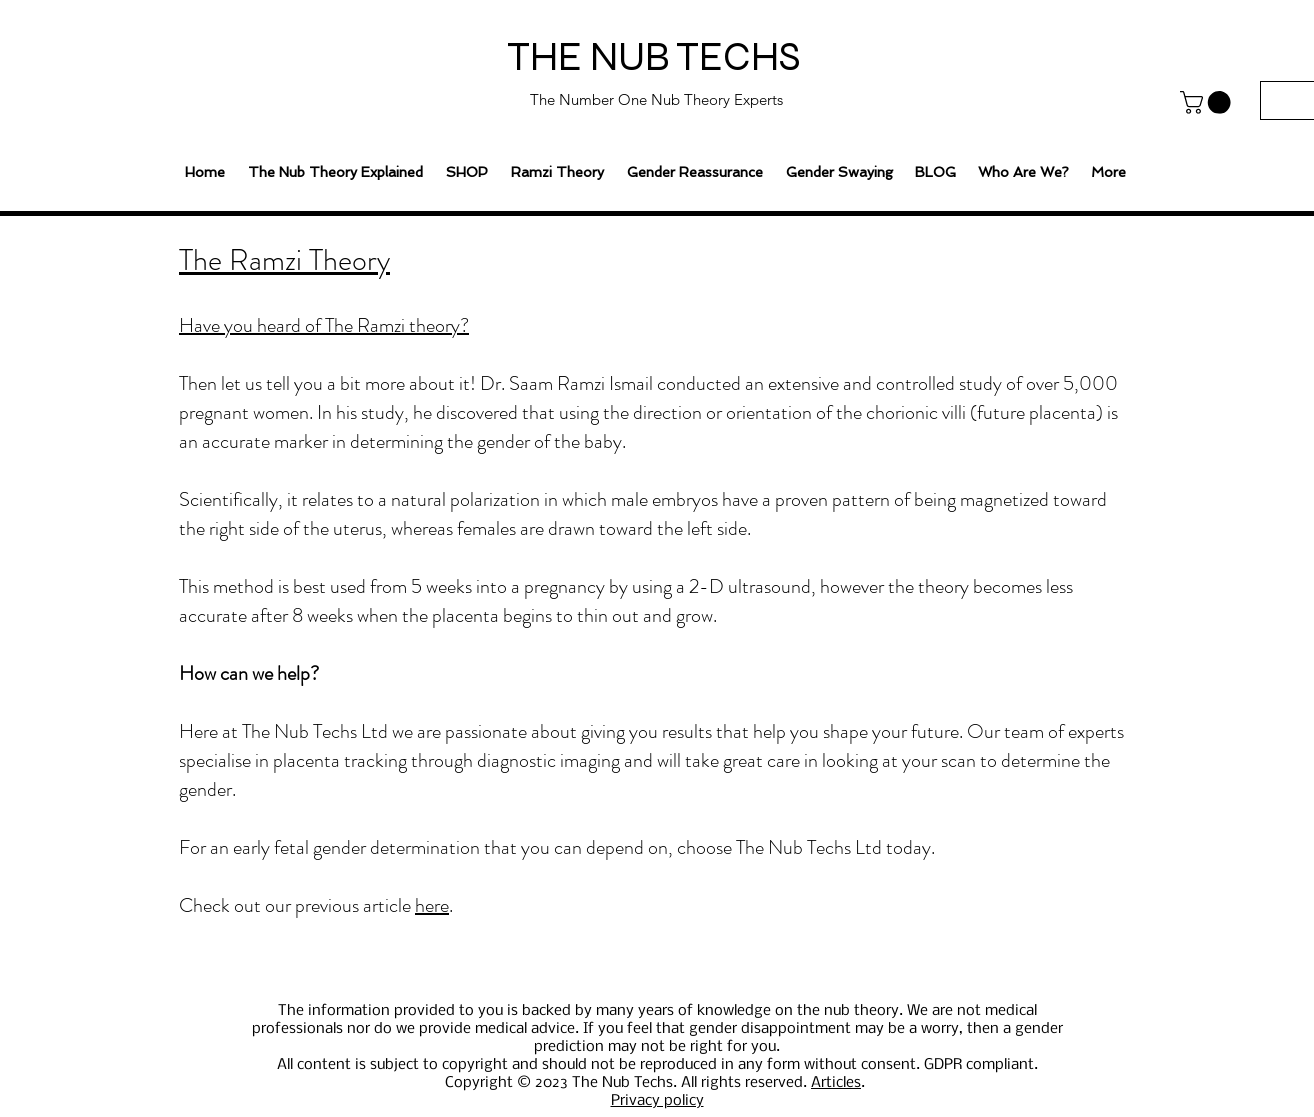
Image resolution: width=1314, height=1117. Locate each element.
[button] (1208, 102)
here (432, 905)
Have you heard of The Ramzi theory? (324, 325)
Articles (836, 1083)
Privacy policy (657, 1101)
